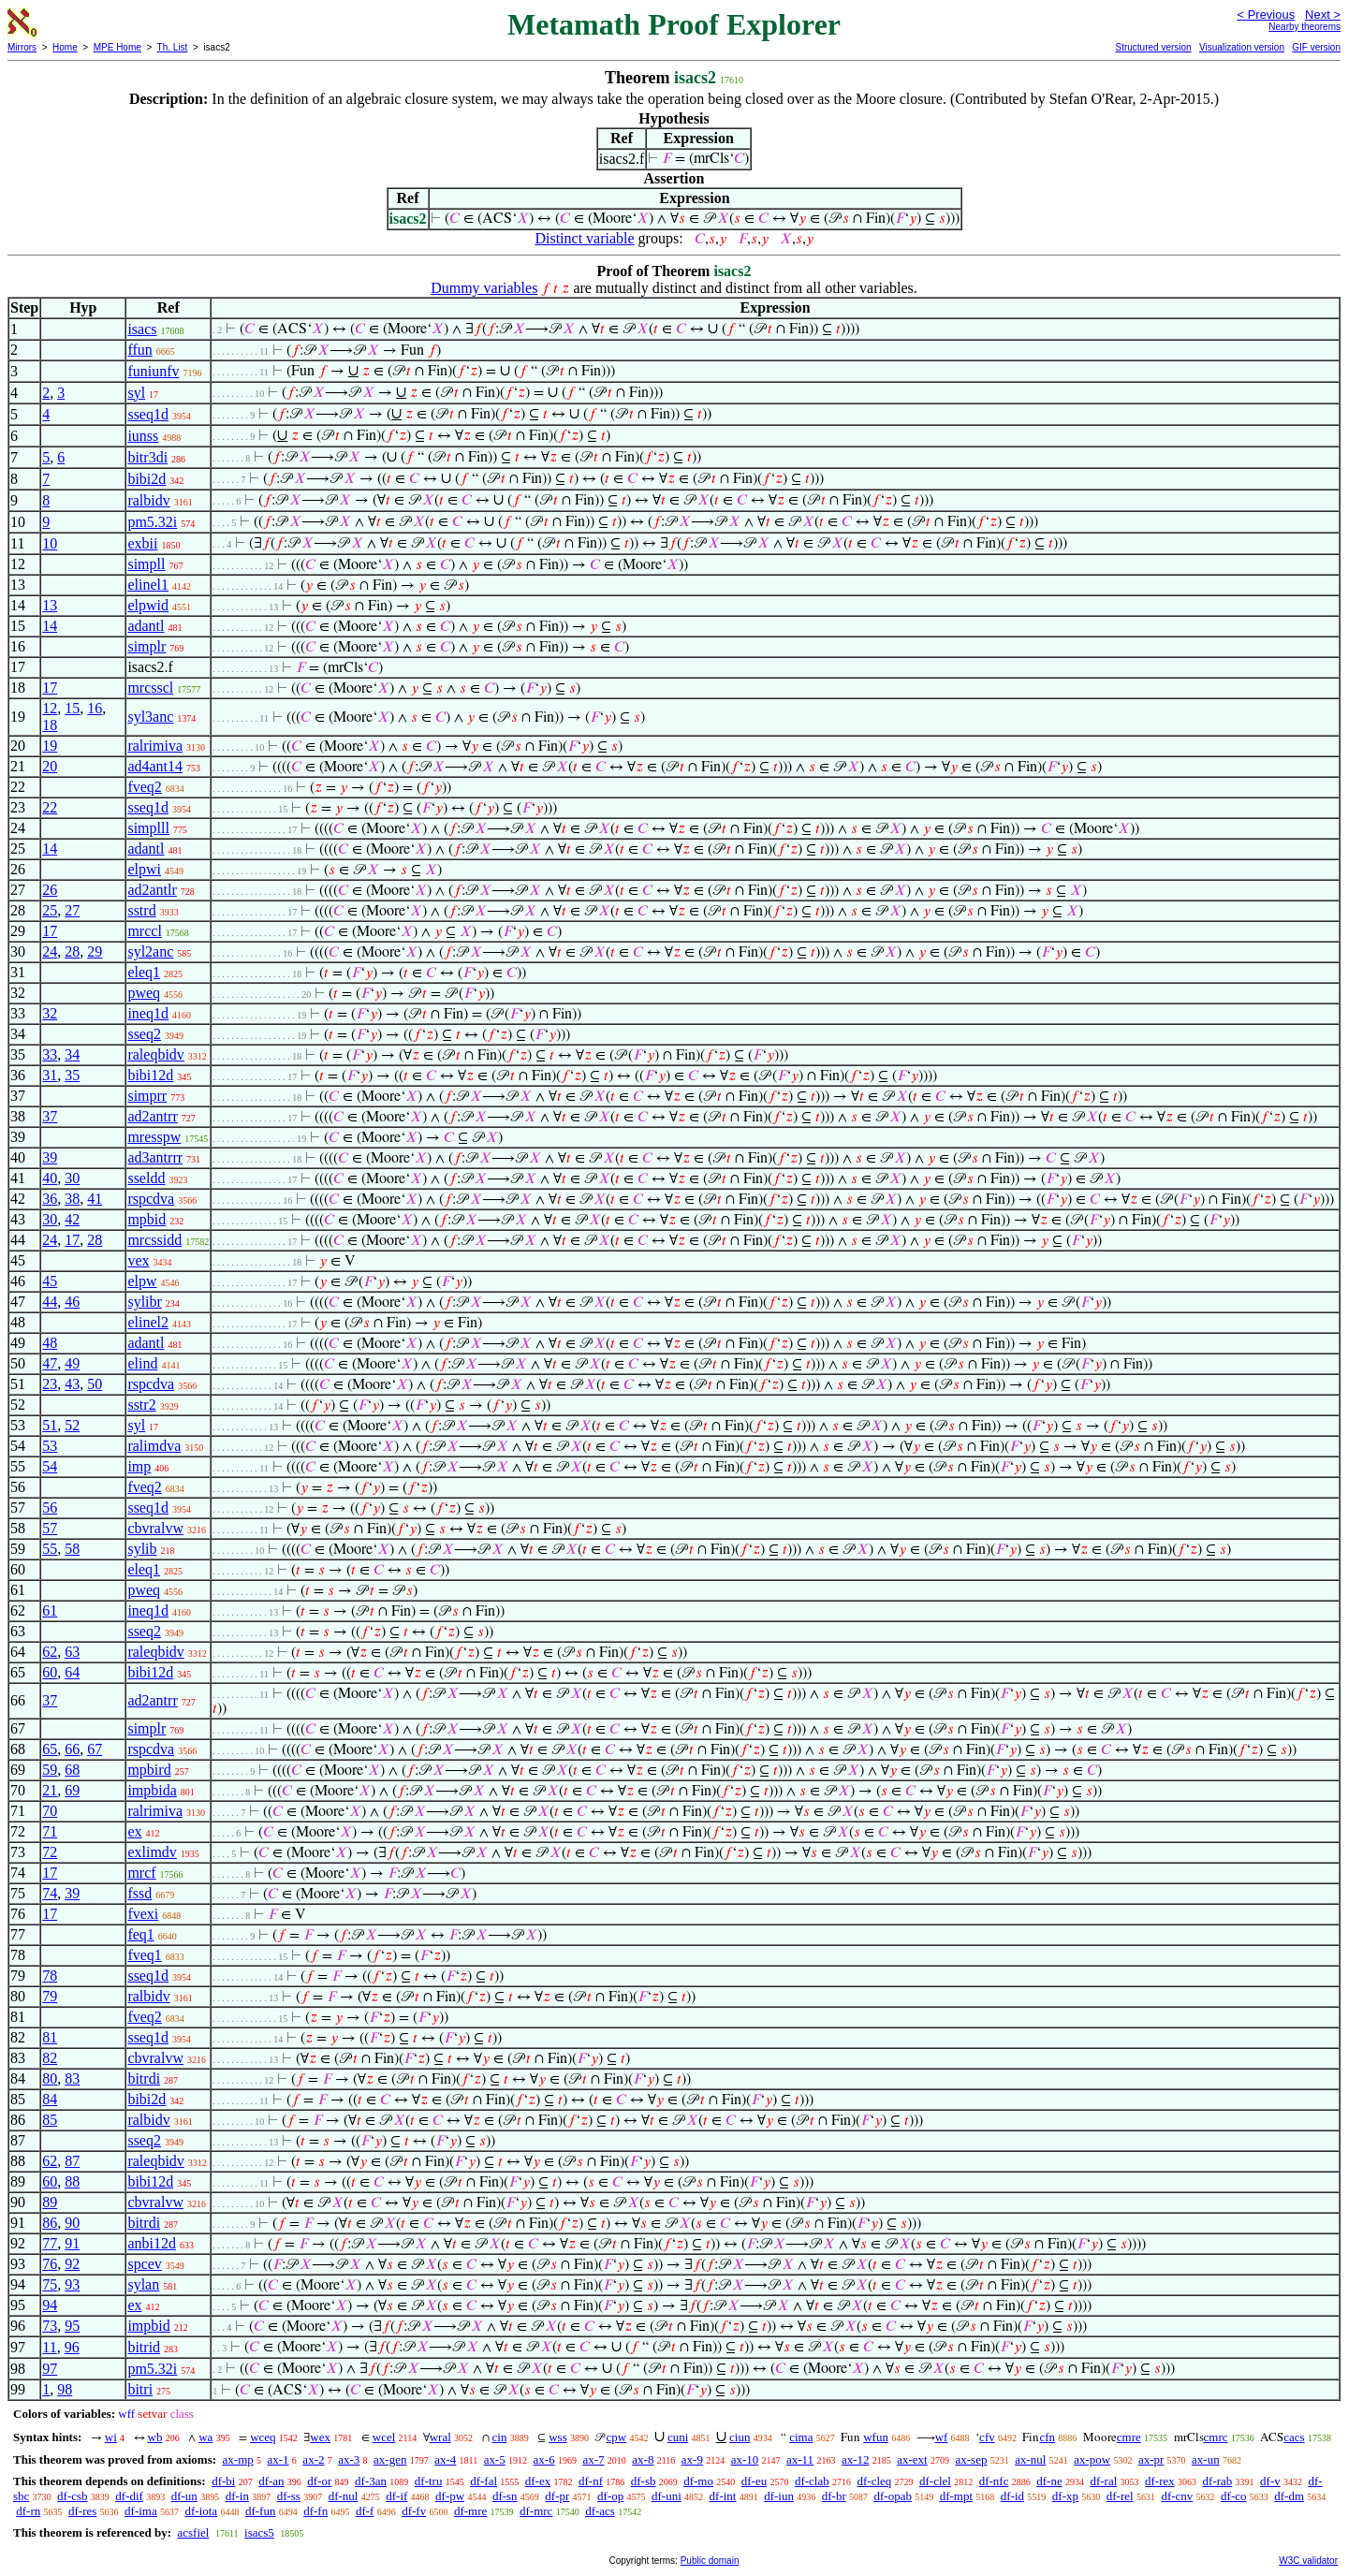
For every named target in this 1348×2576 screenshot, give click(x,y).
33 (49, 1054)
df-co (1233, 2496)
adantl (145, 626)
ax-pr (1151, 2459)
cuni (677, 2437)
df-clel (935, 2481)
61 (49, 1610)
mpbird (148, 1770)
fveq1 (144, 1955)
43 (72, 1384)
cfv (987, 2437)
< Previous (1266, 14)
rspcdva (150, 1199)
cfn (1047, 2437)
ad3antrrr (155, 1157)
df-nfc (994, 2481)
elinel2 (147, 1322)
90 (72, 2223)
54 (49, 1466)
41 (94, 1199)
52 (72, 1425)
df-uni (666, 2496)
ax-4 (445, 2459)
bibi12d (150, 1075)
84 (49, 2099)
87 (72, 2161)
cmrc (1216, 2437)
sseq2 (144, 1034)
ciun (739, 2437)
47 (49, 1363)
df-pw (449, 2496)
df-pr (557, 2496)
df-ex (537, 2481)
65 (49, 1749)
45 (49, 1281)
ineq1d (147, 1013)
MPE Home (117, 47)
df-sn (505, 2496)
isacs (141, 329)
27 (72, 910)
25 (49, 910)
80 (49, 2078)
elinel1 (147, 585)
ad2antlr (151, 890)
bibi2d (146, 479)
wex (320, 2437)
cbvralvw (155, 1528)
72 (49, 1852)
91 (72, 2243)
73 (49, 2326)
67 (94, 1749)
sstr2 (141, 1404)
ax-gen (390, 2459)
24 (49, 951)
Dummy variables (484, 288)
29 (94, 951)
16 (94, 708)
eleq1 (143, 972)
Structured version (1153, 47)
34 (72, 1054)
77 (49, 2243)
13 (49, 605)
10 (49, 543)
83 (72, 2078)
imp (139, 1466)
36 (49, 1199)
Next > (1323, 14)
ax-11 (799, 2459)
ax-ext (912, 2459)
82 (49, 2058)
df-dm (1289, 2496)
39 (49, 1157)
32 (49, 1013)
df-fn (315, 2511)
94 (49, 2305)
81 (49, 2037)
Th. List (172, 47)
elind (142, 1363)
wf (941, 2437)
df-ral (1103, 2481)
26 (49, 890)
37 (49, 1116)
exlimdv (151, 1852)
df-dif (129, 2496)
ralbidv (148, 500)
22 (49, 807)
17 (49, 687)
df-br (834, 2496)
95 (72, 2326)
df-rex (1160, 2481)
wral (440, 2437)
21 (49, 1790)
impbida (151, 1790)
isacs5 (259, 2532)
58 (72, 1549)
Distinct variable (584, 238)
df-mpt (956, 2496)
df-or (319, 2481)
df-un (184, 2496)
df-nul (344, 2496)
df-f (365, 2511)
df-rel (1120, 2496)
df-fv (414, 2511)
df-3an (371, 2481)
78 (49, 1975)
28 (72, 951)
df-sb (643, 2481)
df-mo (698, 2481)
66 (72, 1749)
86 (49, 2223)
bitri (140, 2389)
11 (49, 2347)
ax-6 (544, 2459)
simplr (146, 646)
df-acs (600, 2511)
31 (49, 1075)
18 (49, 725)
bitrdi (143, 2078)
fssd (139, 1893)
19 (49, 746)
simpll (146, 564)
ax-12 (856, 2459)
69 (72, 1790)
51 (49, 1425)
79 (49, 1996)
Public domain (710, 2560)
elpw (141, 1281)
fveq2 (144, 787)
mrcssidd (154, 1240)
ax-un (1206, 2459)
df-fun (260, 2511)
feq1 (140, 1934)
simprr (147, 1096)
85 (49, 2120)
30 (72, 1178)
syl (136, 393)
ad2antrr (152, 1116)
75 (49, 2284)
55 (49, 1549)
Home (65, 47)
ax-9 (692, 2459)
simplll (147, 828)
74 (49, 1893)
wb (155, 2437)
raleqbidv (155, 1054)
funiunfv (153, 371)
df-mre (470, 2511)
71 (49, 1831)
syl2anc (150, 951)
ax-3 (348, 2459)
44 (49, 1302)
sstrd (141, 910)
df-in (237, 2496)
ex (134, 1831)
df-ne (1049, 2481)
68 (72, 1770)
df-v (1270, 2481)
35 (72, 1075)
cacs (1293, 2437)
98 (64, 2389)
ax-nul (1030, 2459)
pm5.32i (152, 522)
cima (801, 2437)
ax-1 (278, 2459)
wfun (875, 2437)
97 (49, 2369)
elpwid (147, 605)
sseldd (146, 1178)
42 (72, 1219)
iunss (142, 436)
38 (72, 1199)
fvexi (142, 1914)
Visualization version (1241, 47)
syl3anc (150, 716)
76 (49, 2264)
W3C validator (1308, 2560)
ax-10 (745, 2459)
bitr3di (147, 457)
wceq (262, 2437)
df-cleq (874, 2481)
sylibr (144, 1302)
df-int (723, 2496)
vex (138, 1260)
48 (49, 1343)
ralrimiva (155, 746)
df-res (82, 2511)
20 (49, 766)
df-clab (812, 2481)
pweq (143, 993)
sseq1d (147, 414)
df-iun (779, 2496)
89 (49, 2202)
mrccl (144, 931)
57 (49, 1528)
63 (72, 1652)
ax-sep (971, 2459)
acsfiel (193, 2532)
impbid (148, 2326)
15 (72, 708)
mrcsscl (150, 687)
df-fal (483, 2481)
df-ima (141, 2511)
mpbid (146, 1219)
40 (49, 1178)
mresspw (154, 1137)
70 (49, 1811)
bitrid (143, 2347)
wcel (384, 2437)
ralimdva (154, 1446)
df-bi (223, 2481)
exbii (142, 543)
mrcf (141, 1873)
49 (72, 1363)
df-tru (429, 2481)
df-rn (28, 2511)
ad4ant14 (155, 766)
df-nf (591, 2481)
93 (72, 2284)
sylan (143, 2284)
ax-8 (642, 2459)
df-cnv (1177, 2496)
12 (49, 708)
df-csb (72, 2496)
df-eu (754, 2481)
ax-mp (238, 2459)
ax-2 (313, 2459)
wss (558, 2437)
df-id (1012, 2496)
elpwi (144, 869)
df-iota (200, 2511)
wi (111, 2437)
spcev (144, 2264)
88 (72, 2181)
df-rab (1218, 2481)
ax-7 (593, 2459)
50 (94, 1384)
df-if (396, 2496)
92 (72, 2264)
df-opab (892, 2496)
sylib (141, 1549)
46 (72, 1302)
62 (49, 1652)
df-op (610, 2496)
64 (72, 1672)
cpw (616, 2437)
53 (49, 1446)
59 (49, 1770)
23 (49, 1384)
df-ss (288, 2496)
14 (49, 626)
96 (72, 2347)
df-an (271, 2481)
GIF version (1316, 47)
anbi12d (151, 2243)
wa (205, 2437)
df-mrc (536, 2511)
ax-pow (1092, 2459)
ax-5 (495, 2459)
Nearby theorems (1304, 27)
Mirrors (22, 47)
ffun (139, 350)
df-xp (1065, 2496)
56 (49, 1507)
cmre (1129, 2437)
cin (499, 2437)
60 (49, 1672)
